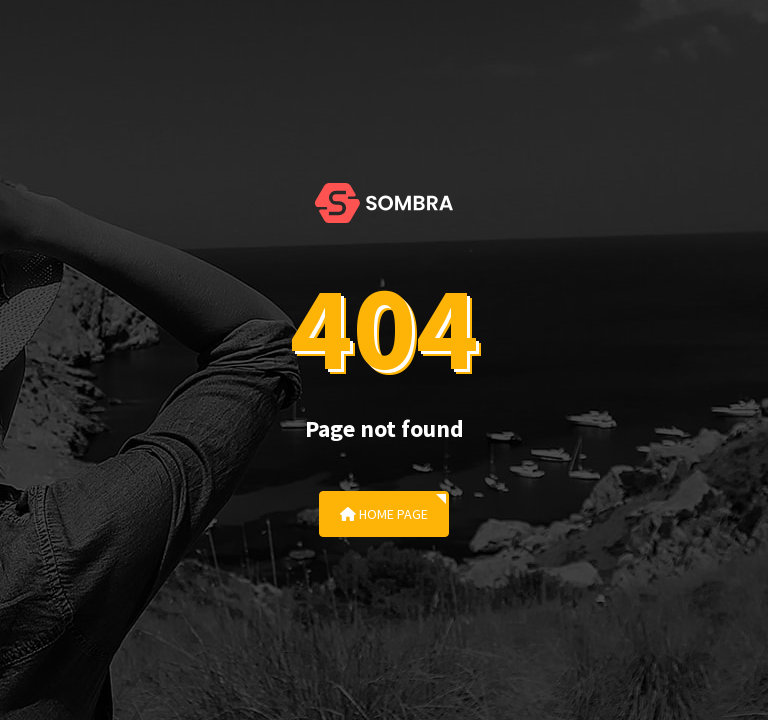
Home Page (384, 514)
